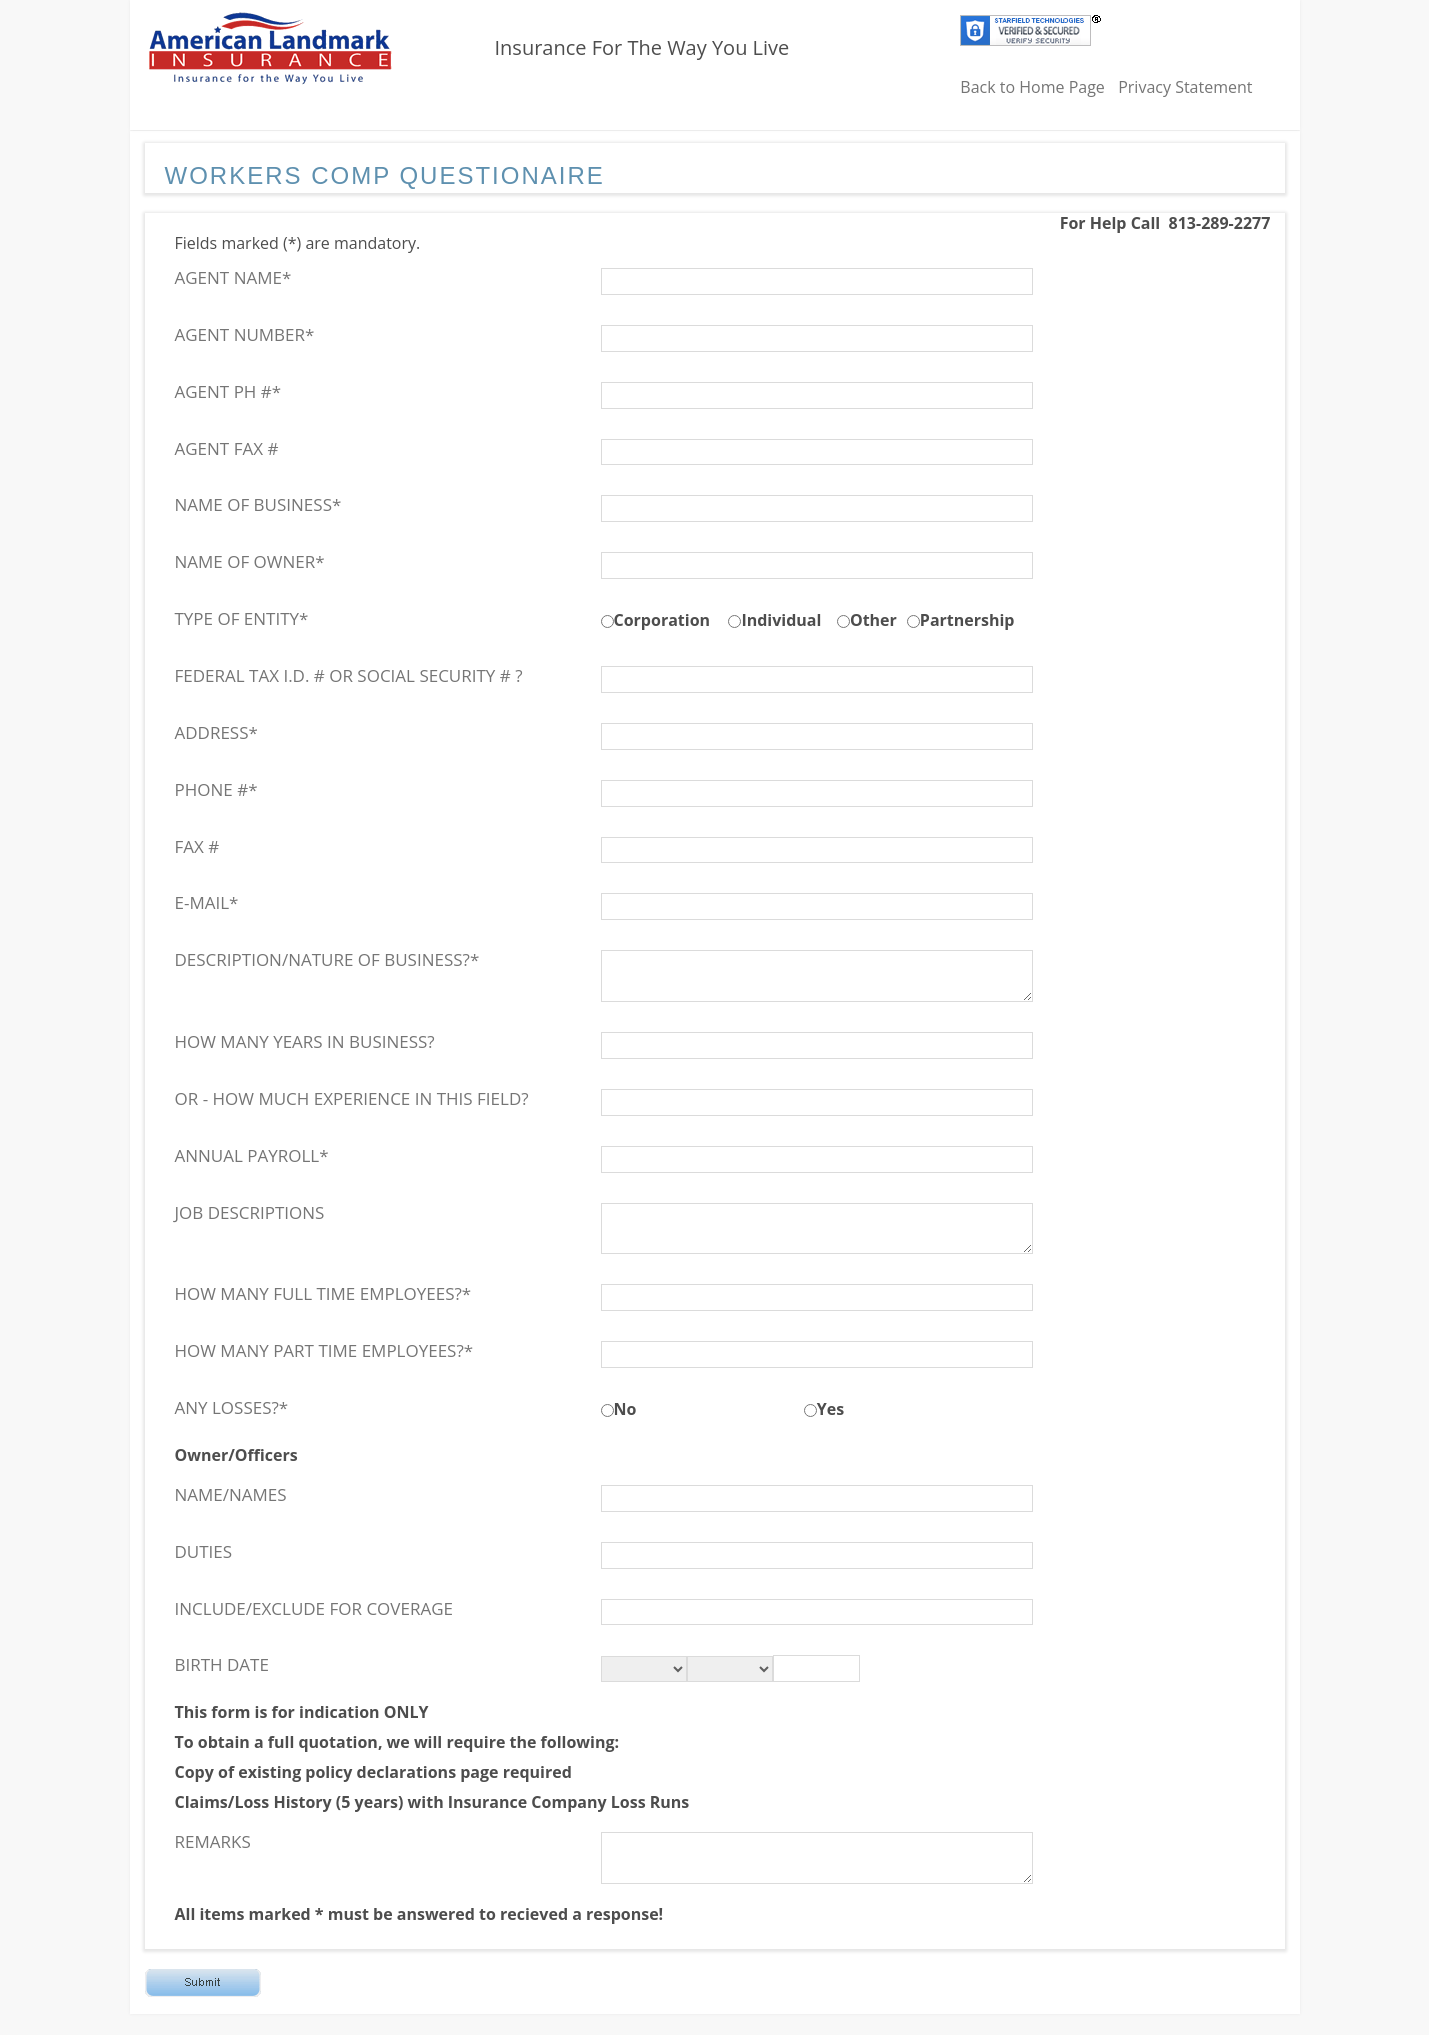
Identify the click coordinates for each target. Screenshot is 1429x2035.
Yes (830, 1409)
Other (873, 620)
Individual (781, 620)
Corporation (662, 620)
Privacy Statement (1185, 87)
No (625, 1409)
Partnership (967, 620)
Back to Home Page (1032, 87)
